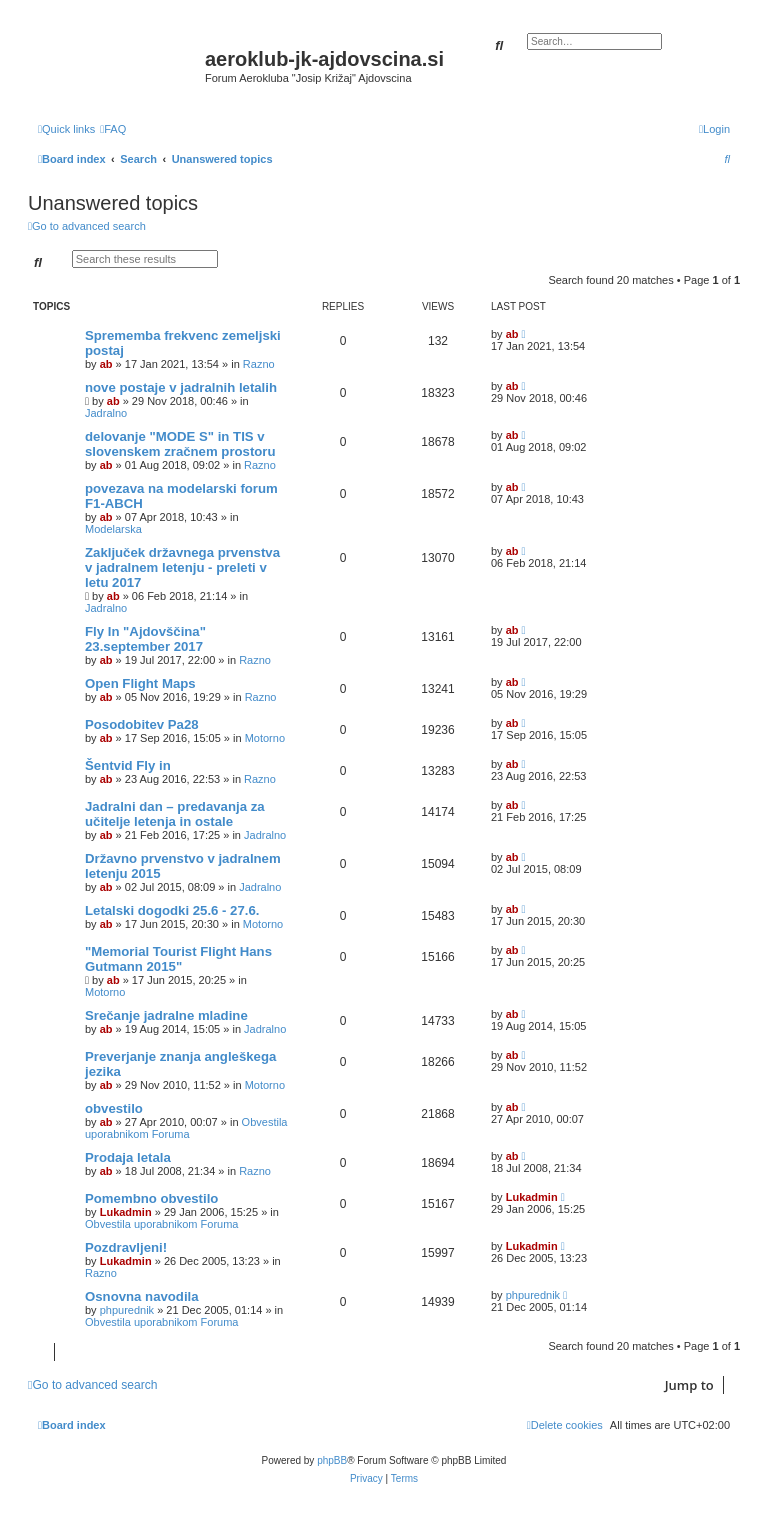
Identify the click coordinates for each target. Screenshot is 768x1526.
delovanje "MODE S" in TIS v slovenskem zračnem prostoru (180, 444)
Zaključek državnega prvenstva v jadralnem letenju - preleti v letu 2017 (182, 567)
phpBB (332, 1460)
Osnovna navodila (142, 1296)
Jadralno (106, 413)
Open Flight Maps (140, 683)
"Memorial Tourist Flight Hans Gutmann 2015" (178, 959)
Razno (259, 364)
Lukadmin (126, 1212)
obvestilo (114, 1108)
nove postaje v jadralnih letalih (181, 387)
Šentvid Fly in (128, 765)
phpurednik (127, 1310)
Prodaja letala (128, 1157)
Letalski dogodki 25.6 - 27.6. (172, 910)
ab (106, 364)
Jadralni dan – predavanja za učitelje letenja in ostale (175, 814)
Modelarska (113, 529)
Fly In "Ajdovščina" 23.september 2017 (145, 639)
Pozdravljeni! (126, 1247)
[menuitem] (113, 129)
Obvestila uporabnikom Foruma (186, 1128)
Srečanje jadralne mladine (166, 1015)
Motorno (265, 738)
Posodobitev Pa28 (142, 724)
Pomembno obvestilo (151, 1198)
